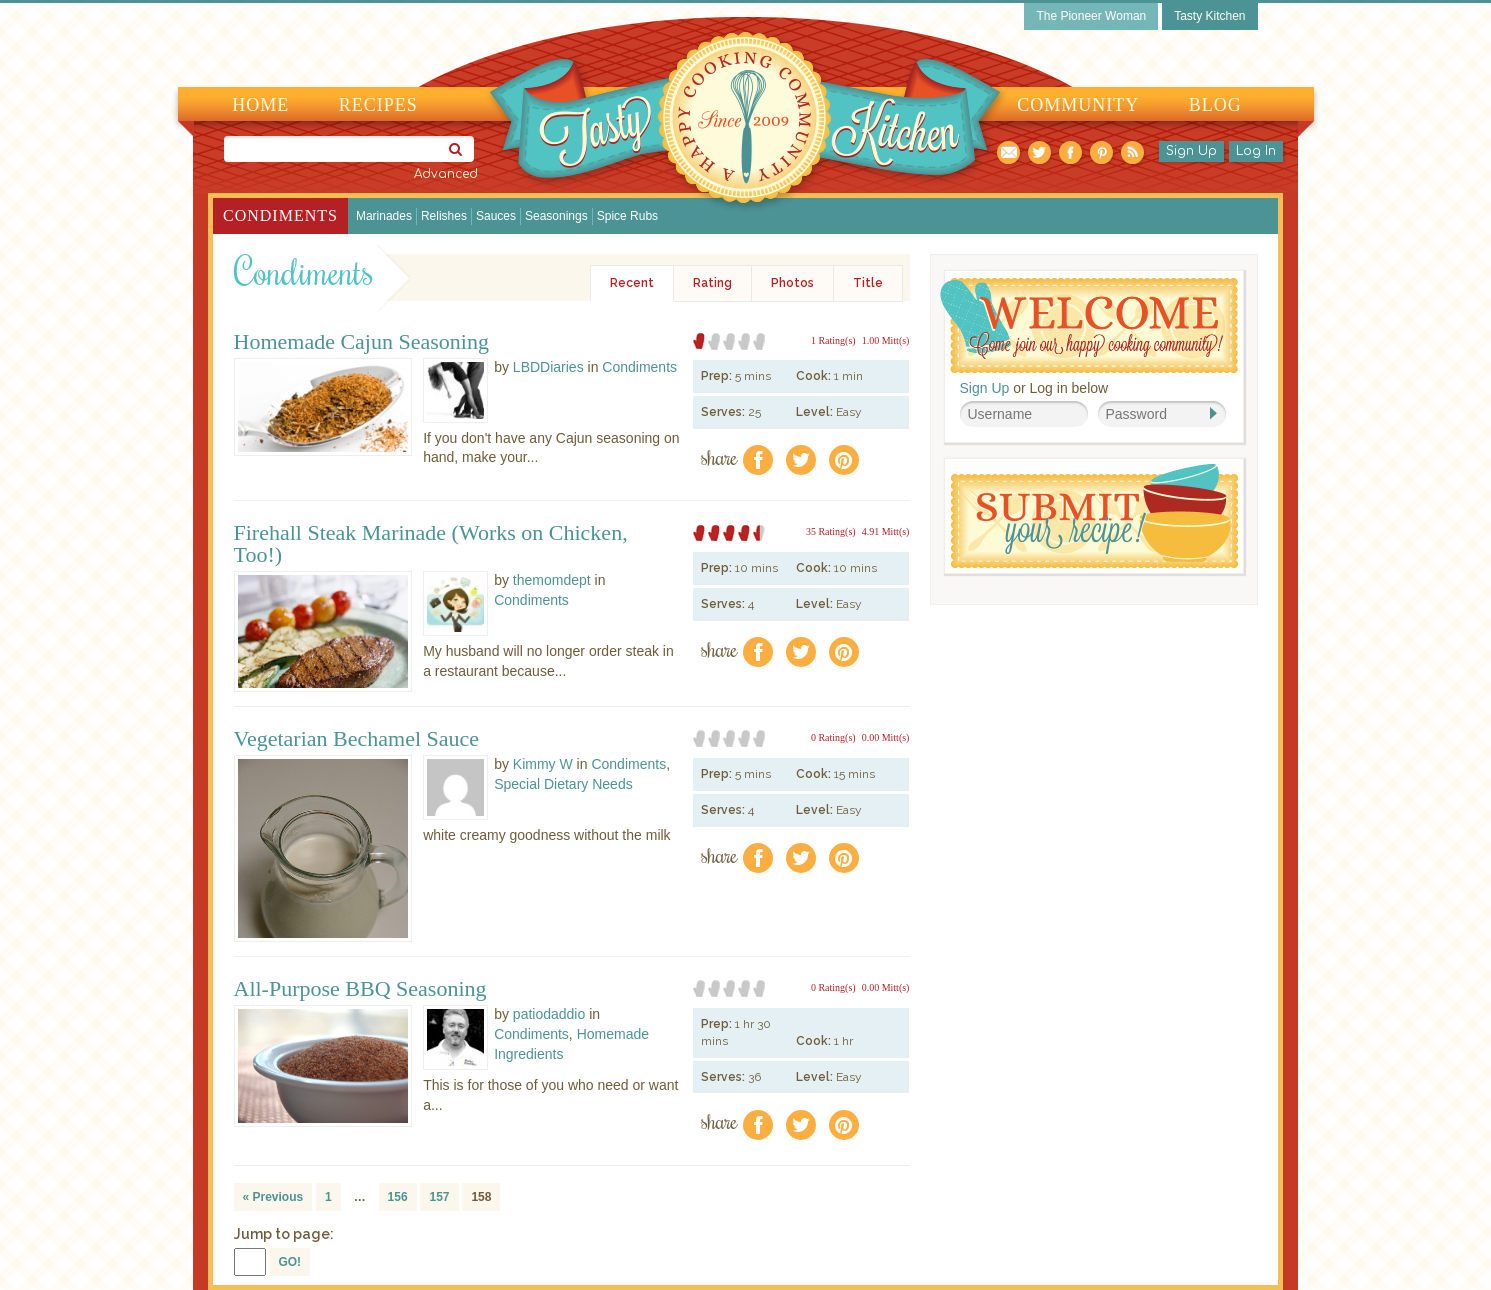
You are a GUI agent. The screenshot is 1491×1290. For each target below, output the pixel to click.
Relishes (444, 216)
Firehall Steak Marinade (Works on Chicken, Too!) (431, 544)
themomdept (552, 580)
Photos (792, 283)
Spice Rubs (627, 216)
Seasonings (556, 216)
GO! (289, 1262)
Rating (712, 283)
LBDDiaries (548, 367)
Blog (1215, 105)
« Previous (273, 1197)
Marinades (384, 216)
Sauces (496, 216)
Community (1078, 105)
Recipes (378, 105)
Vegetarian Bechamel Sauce (357, 739)
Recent (632, 283)
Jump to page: (284, 1234)
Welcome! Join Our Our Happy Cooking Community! (1089, 325)
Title (868, 283)
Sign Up (1191, 151)
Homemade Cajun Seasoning (361, 342)
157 (439, 1197)
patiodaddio (549, 1014)
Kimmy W (543, 764)
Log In (1256, 151)
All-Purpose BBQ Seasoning (360, 989)
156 (398, 1197)
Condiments (280, 215)
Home (260, 105)
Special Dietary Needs (563, 784)
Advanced (446, 174)
